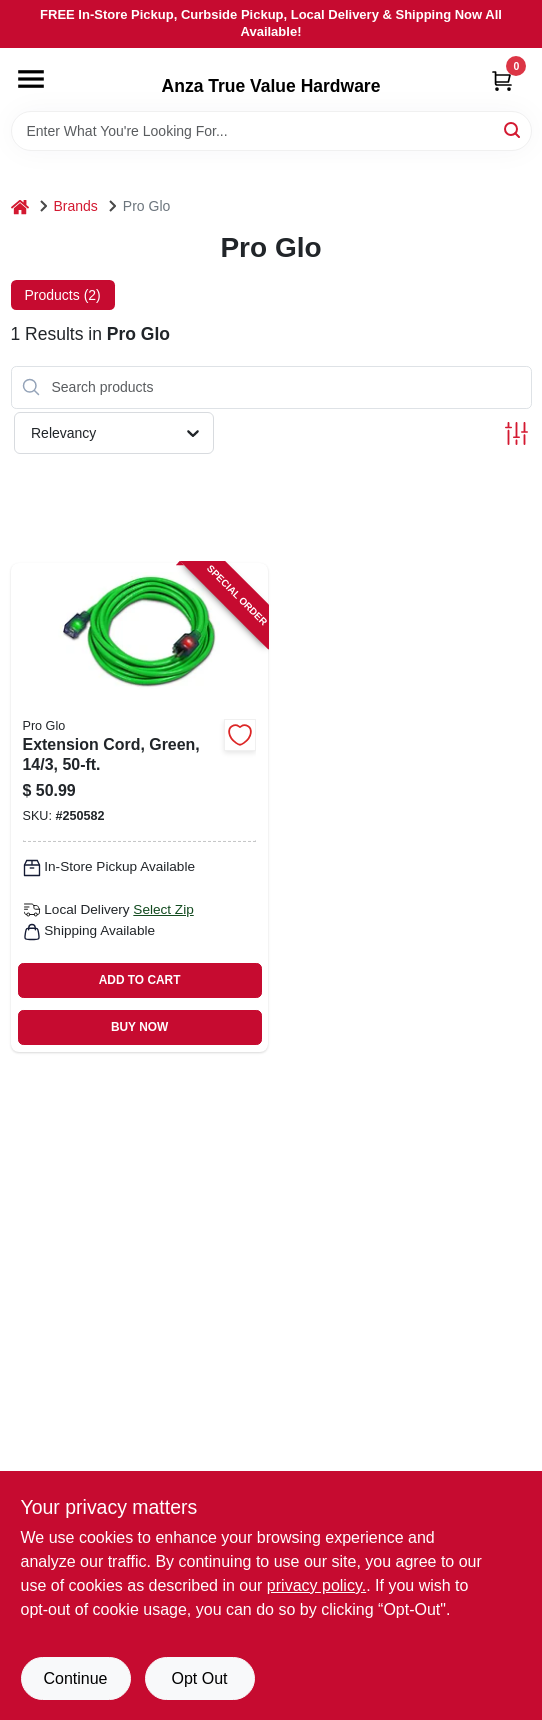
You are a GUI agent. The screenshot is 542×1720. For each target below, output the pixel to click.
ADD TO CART (140, 980)
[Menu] (31, 79)
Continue (75, 1678)
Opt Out (199, 1678)
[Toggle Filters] (516, 433)
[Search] (513, 129)
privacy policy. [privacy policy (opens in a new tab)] (316, 1585)
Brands (76, 206)
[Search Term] (271, 131)
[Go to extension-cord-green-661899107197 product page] (139, 807)
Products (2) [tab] (63, 295)
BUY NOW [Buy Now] (139, 1027)
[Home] (20, 206)
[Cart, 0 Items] (502, 80)
